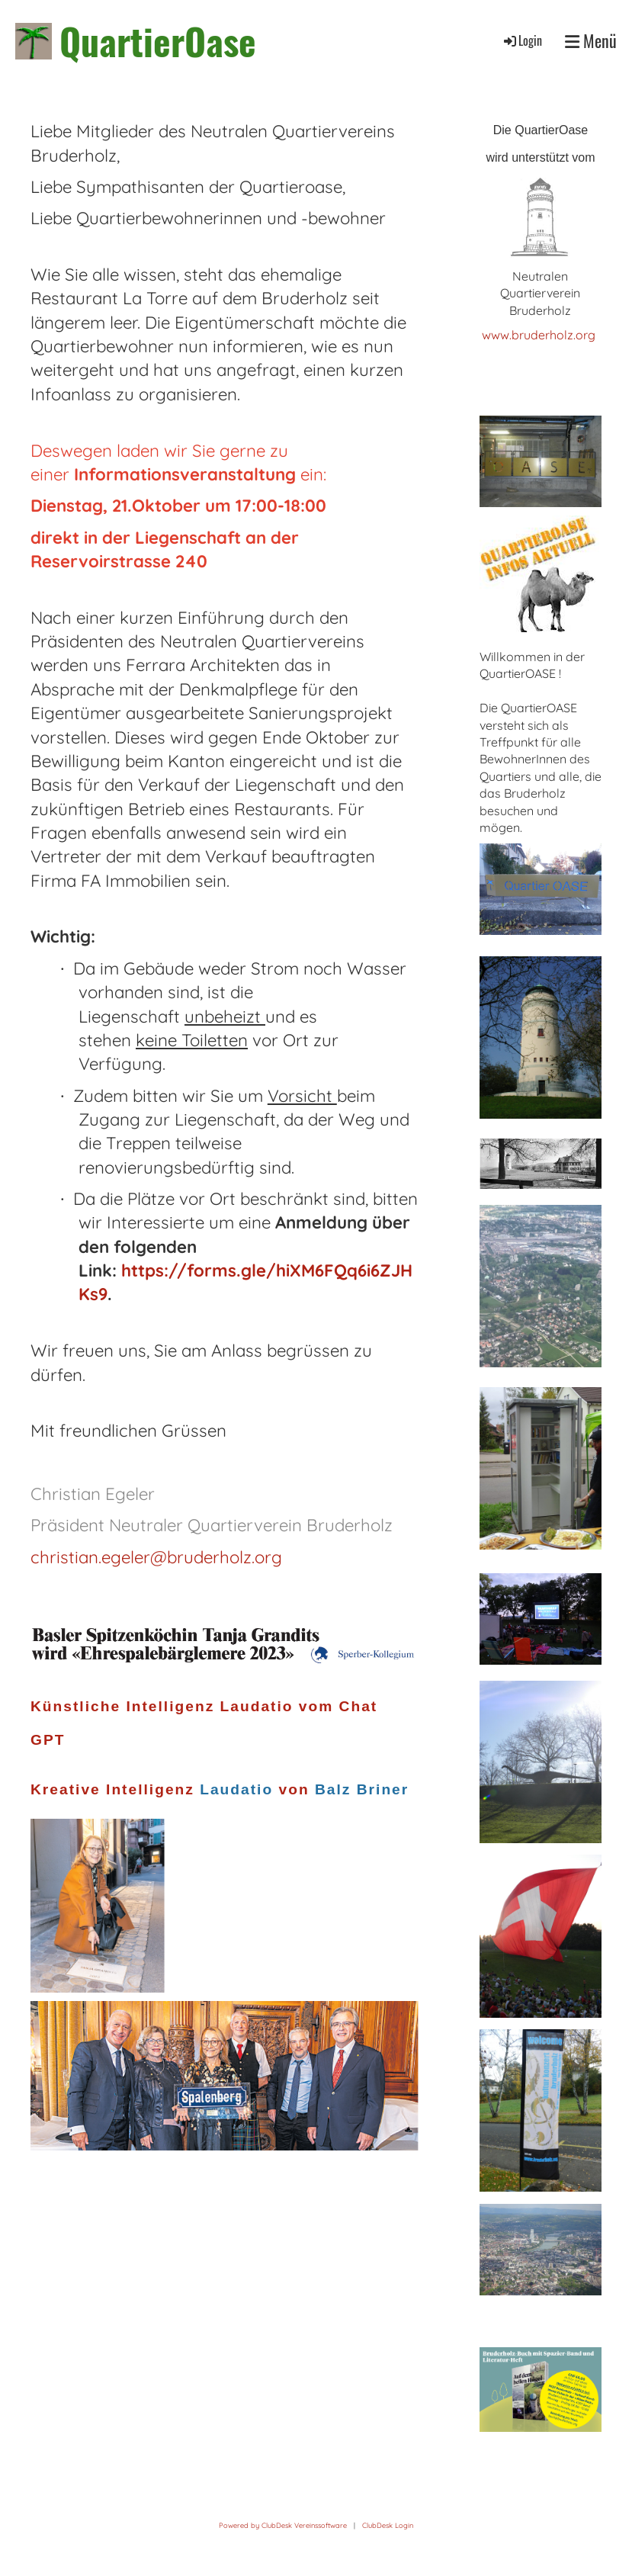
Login (522, 40)
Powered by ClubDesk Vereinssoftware (283, 2525)
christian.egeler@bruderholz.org (156, 1557)
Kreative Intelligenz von (222, 1789)
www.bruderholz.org (540, 334)
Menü (591, 41)
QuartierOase (157, 40)
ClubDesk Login (387, 2525)
